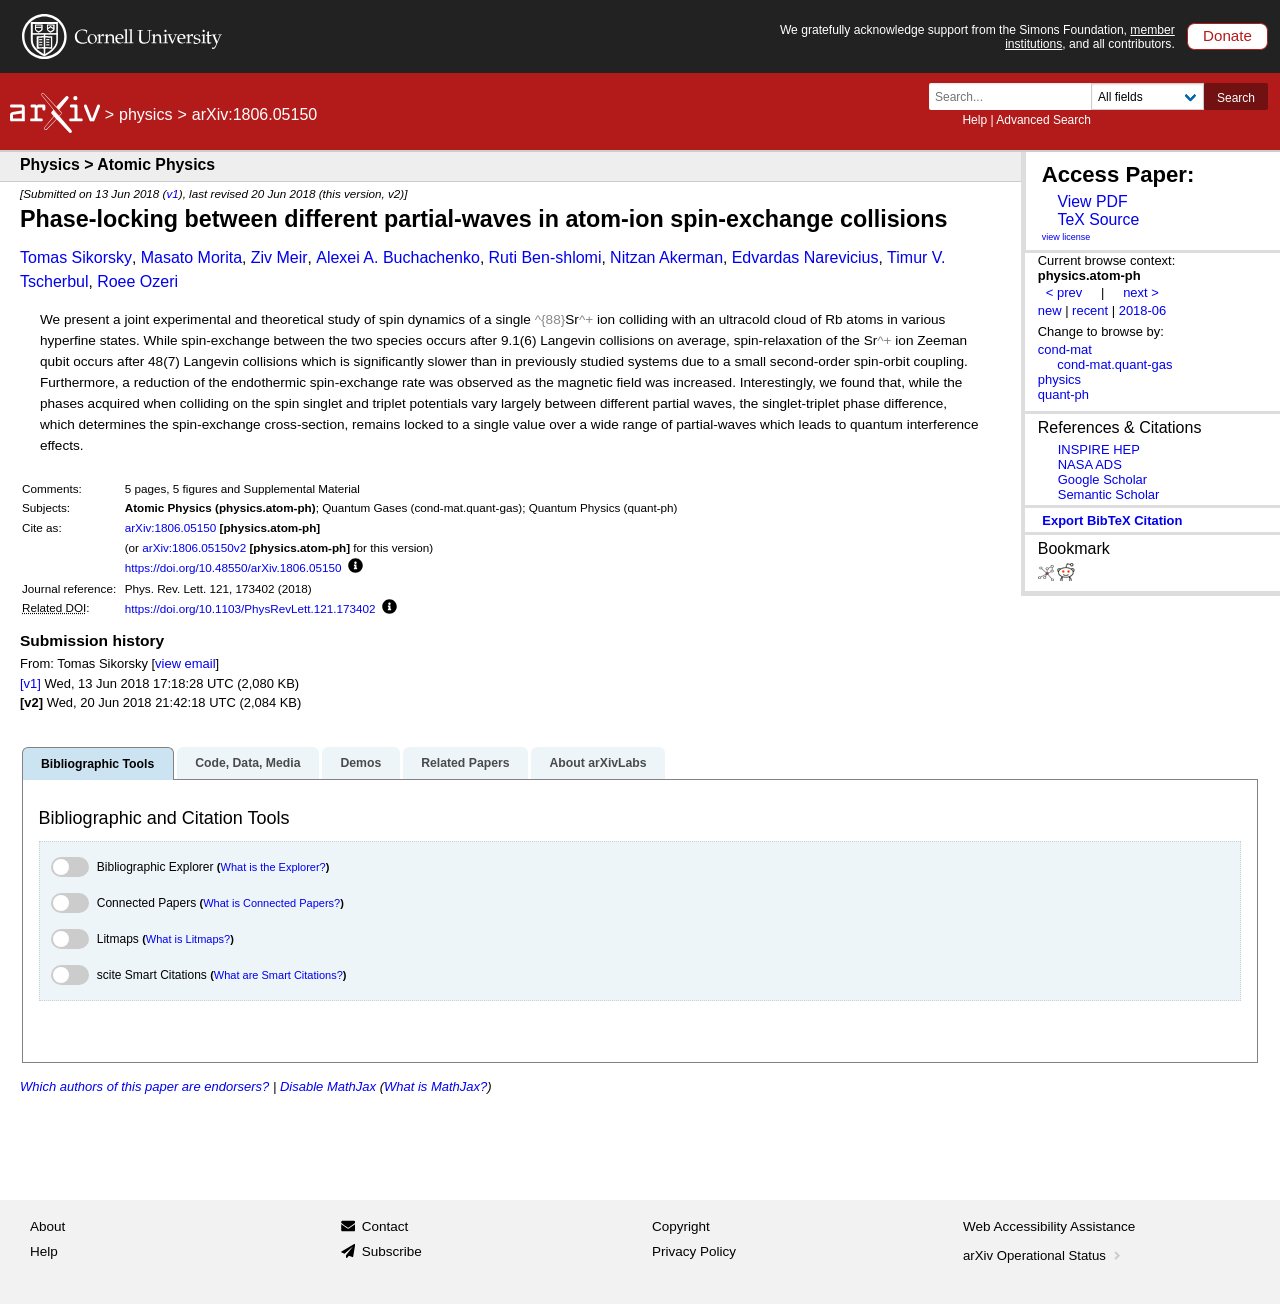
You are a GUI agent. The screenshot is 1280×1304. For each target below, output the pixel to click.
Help (974, 120)
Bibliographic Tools (97, 764)
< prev (1064, 292)
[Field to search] (1147, 96)
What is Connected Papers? (271, 903)
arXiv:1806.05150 (171, 527)
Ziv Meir (279, 257)
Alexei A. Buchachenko (398, 257)
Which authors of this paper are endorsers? (144, 1086)
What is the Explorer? (273, 867)
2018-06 (1143, 310)
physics (145, 114)
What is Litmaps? (188, 939)
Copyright (681, 1226)
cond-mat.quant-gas (1114, 364)
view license (1066, 237)
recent (1090, 310)
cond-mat (1065, 349)
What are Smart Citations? (278, 975)
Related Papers (465, 763)
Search (1236, 98)
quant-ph (1063, 394)
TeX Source (1098, 219)
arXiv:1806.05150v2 (194, 547)
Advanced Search (1043, 120)
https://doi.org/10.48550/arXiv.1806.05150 (233, 567)
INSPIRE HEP (1099, 449)
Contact (385, 1226)
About (47, 1226)
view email (185, 663)
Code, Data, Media (247, 763)
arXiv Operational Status (1043, 1255)
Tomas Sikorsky (76, 257)
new (1050, 310)
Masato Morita (191, 257)
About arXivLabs (597, 763)
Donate (1227, 35)
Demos (360, 763)
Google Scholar (1102, 479)
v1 (172, 193)
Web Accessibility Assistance (1049, 1226)
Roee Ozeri (137, 281)
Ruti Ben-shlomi (545, 257)
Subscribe (392, 1251)
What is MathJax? (435, 1086)
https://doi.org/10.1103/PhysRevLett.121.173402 (250, 608)
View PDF (1092, 201)
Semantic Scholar (1109, 494)
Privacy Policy (694, 1251)
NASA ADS (1090, 464)
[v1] (30, 683)
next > (1141, 292)
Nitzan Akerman (666, 257)
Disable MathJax (328, 1086)
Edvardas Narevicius (805, 257)
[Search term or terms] (1016, 96)
